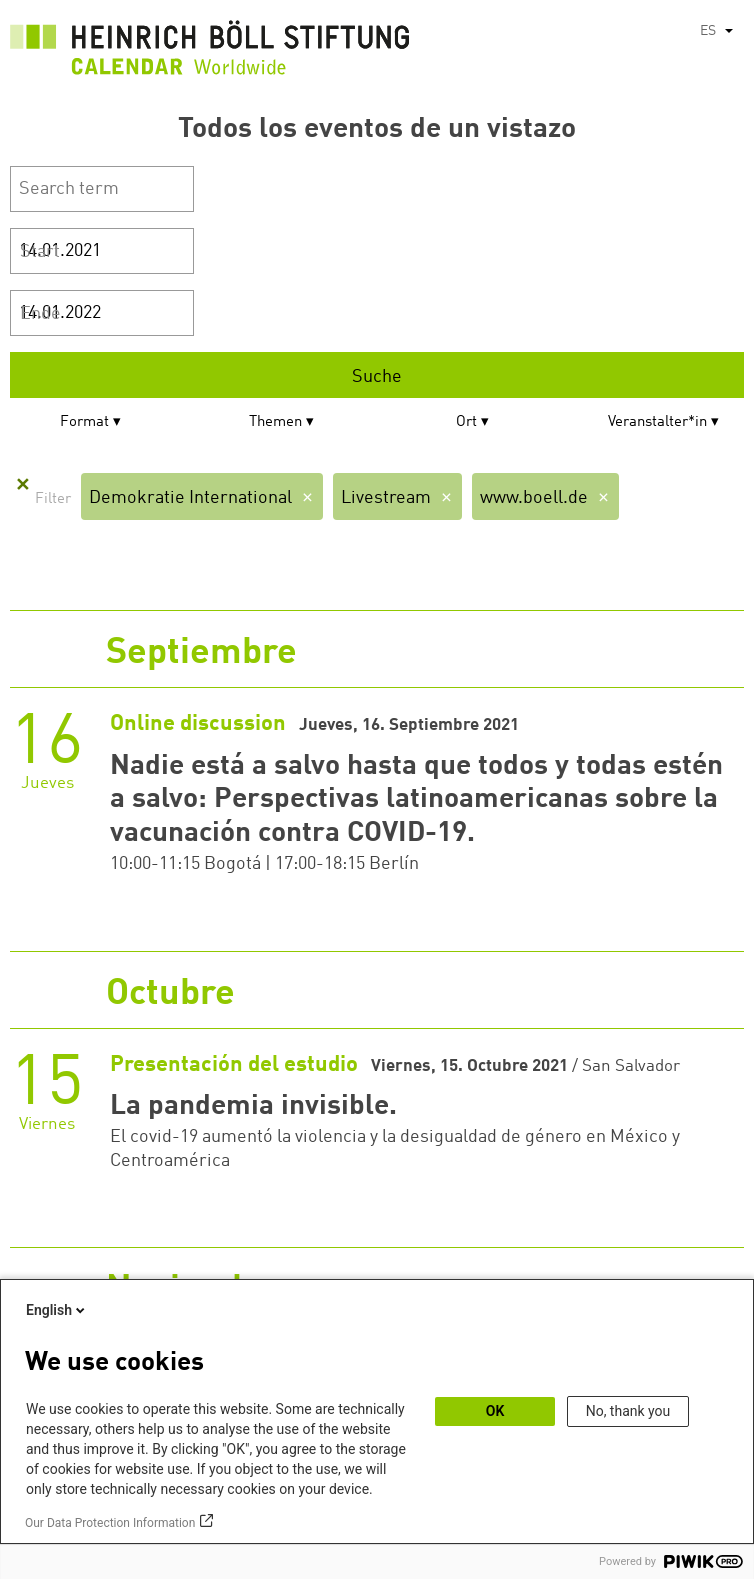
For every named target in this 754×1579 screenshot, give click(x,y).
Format (84, 422)
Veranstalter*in (657, 422)
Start (40, 252)
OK (495, 1411)
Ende (40, 314)
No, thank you (628, 1411)
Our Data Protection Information (110, 1523)
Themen (275, 422)
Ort (466, 422)
